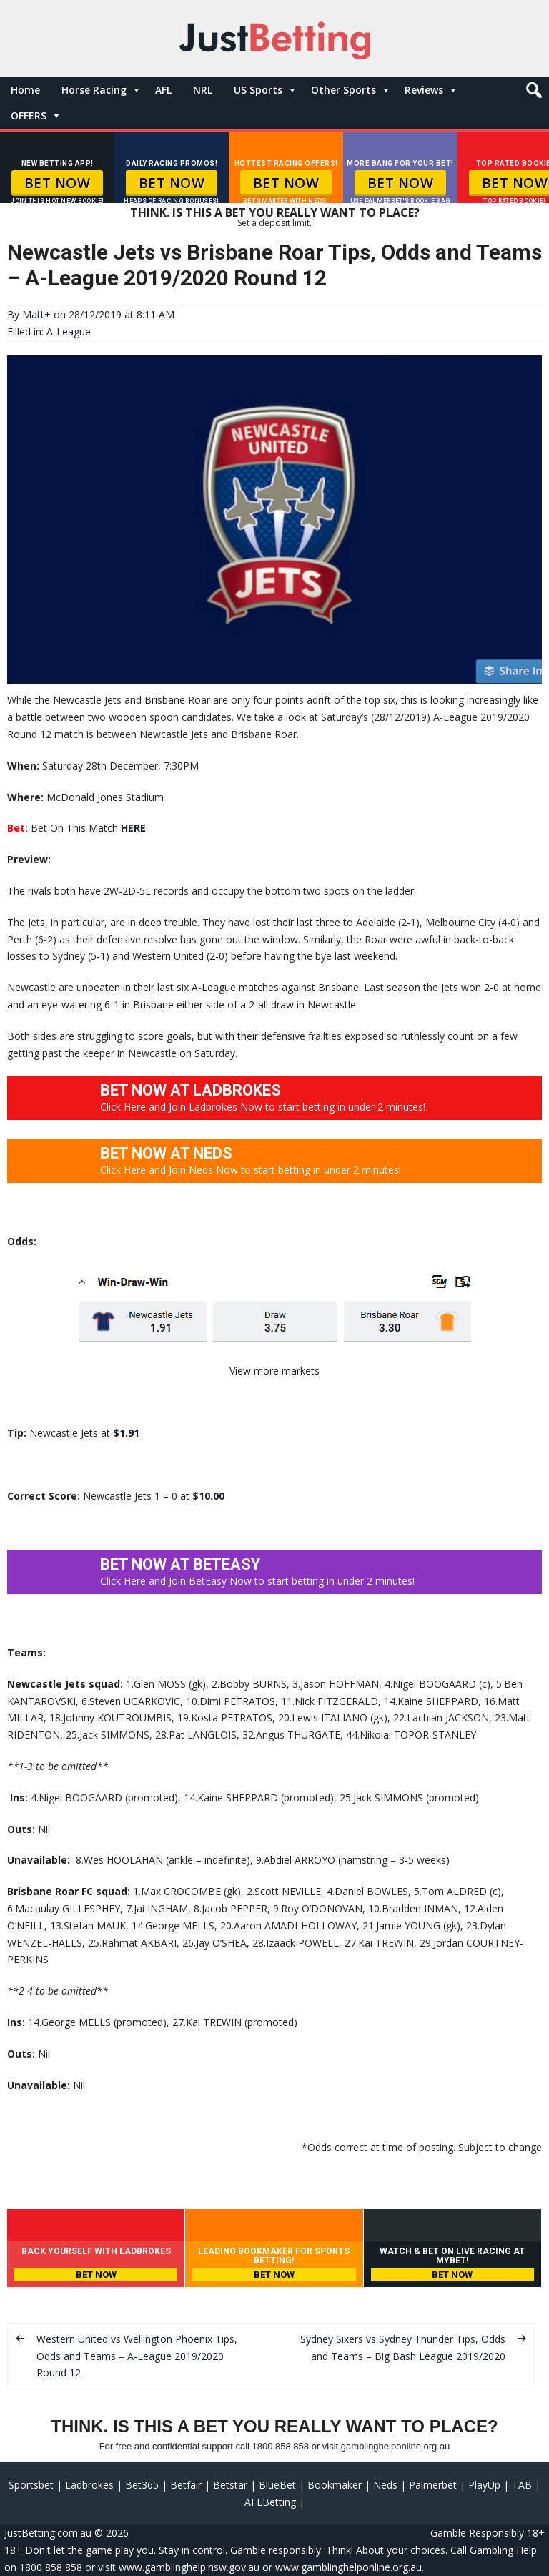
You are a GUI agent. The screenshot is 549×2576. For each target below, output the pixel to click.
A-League (68, 331)
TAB (522, 2485)
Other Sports (343, 90)
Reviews (424, 90)
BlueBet (277, 2485)
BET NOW (57, 183)
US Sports (258, 90)
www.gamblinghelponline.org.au (348, 2567)
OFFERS (28, 115)
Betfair (186, 2485)
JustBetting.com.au (48, 2533)
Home (25, 90)
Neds (385, 2485)
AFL (163, 90)
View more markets (274, 1370)
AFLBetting (270, 2502)
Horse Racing (94, 90)
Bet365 (142, 2485)
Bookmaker (334, 2485)
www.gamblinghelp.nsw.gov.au (189, 2567)
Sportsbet (31, 2485)
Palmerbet (433, 2485)
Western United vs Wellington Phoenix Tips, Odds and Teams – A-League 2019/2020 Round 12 (136, 2356)
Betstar (230, 2485)
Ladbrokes (89, 2485)
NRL (202, 90)
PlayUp (484, 2485)
